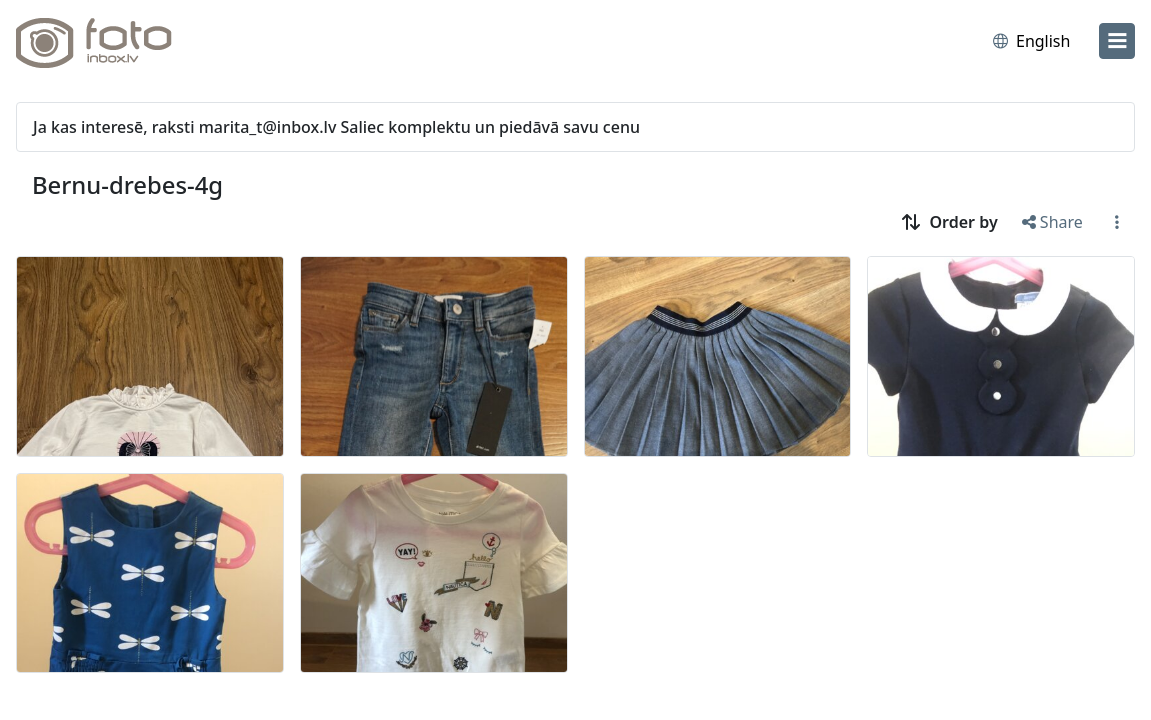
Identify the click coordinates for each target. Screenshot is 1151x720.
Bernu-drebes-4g (127, 185)
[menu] (1117, 41)
